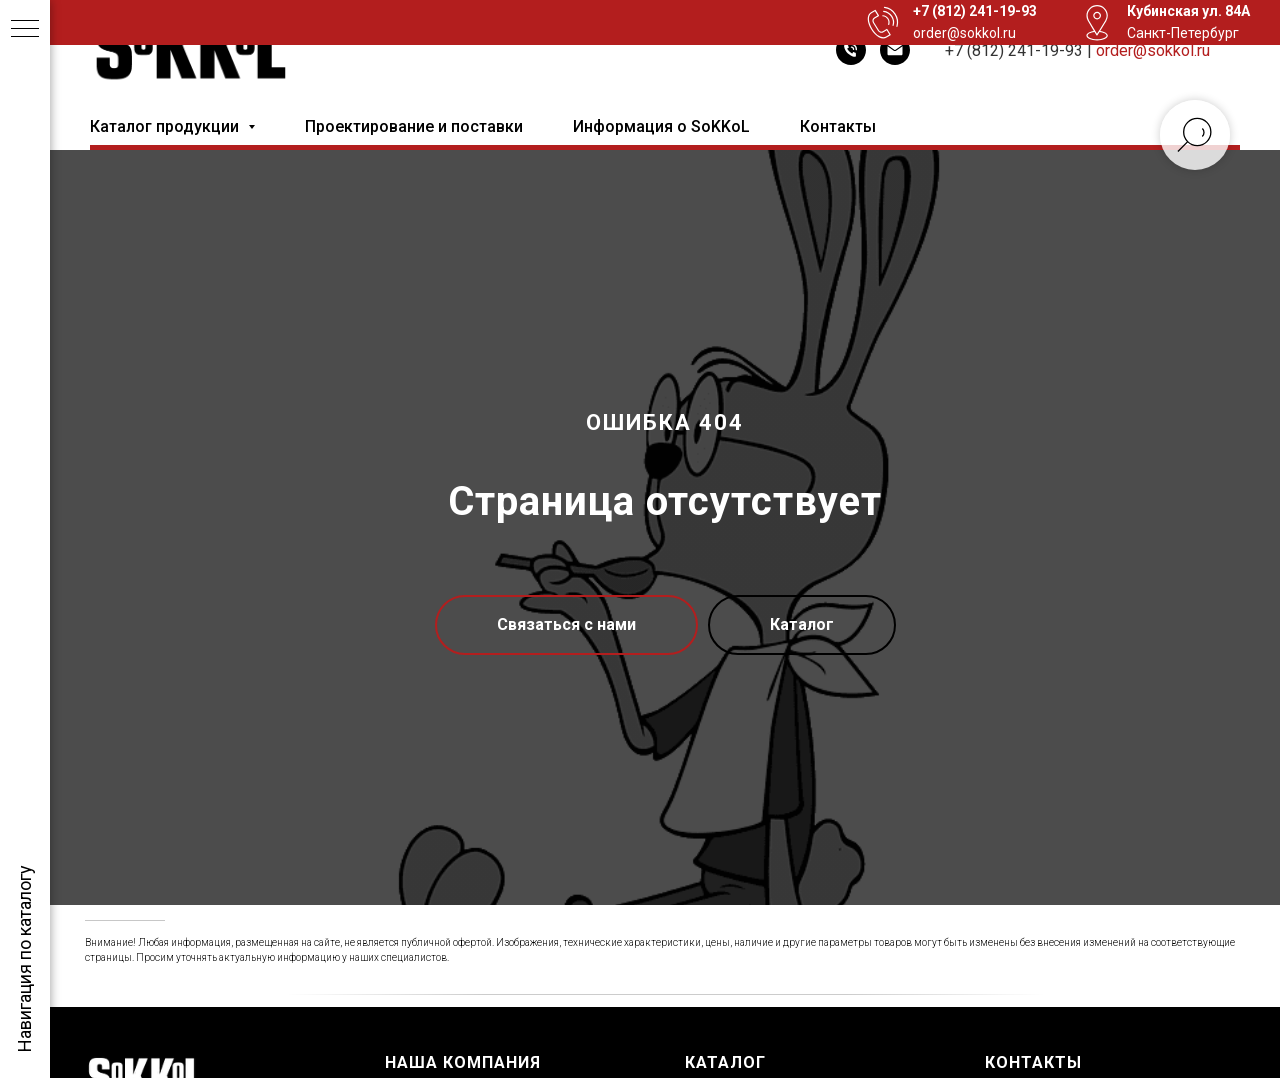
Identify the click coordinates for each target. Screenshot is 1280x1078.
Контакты (838, 126)
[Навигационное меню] (25, 30)
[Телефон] (851, 50)
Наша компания (463, 1062)
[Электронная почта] (895, 50)
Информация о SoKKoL (661, 126)
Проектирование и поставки (414, 126)
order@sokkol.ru (1153, 50)
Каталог (725, 1062)
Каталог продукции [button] (166, 126)
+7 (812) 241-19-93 (1014, 50)
